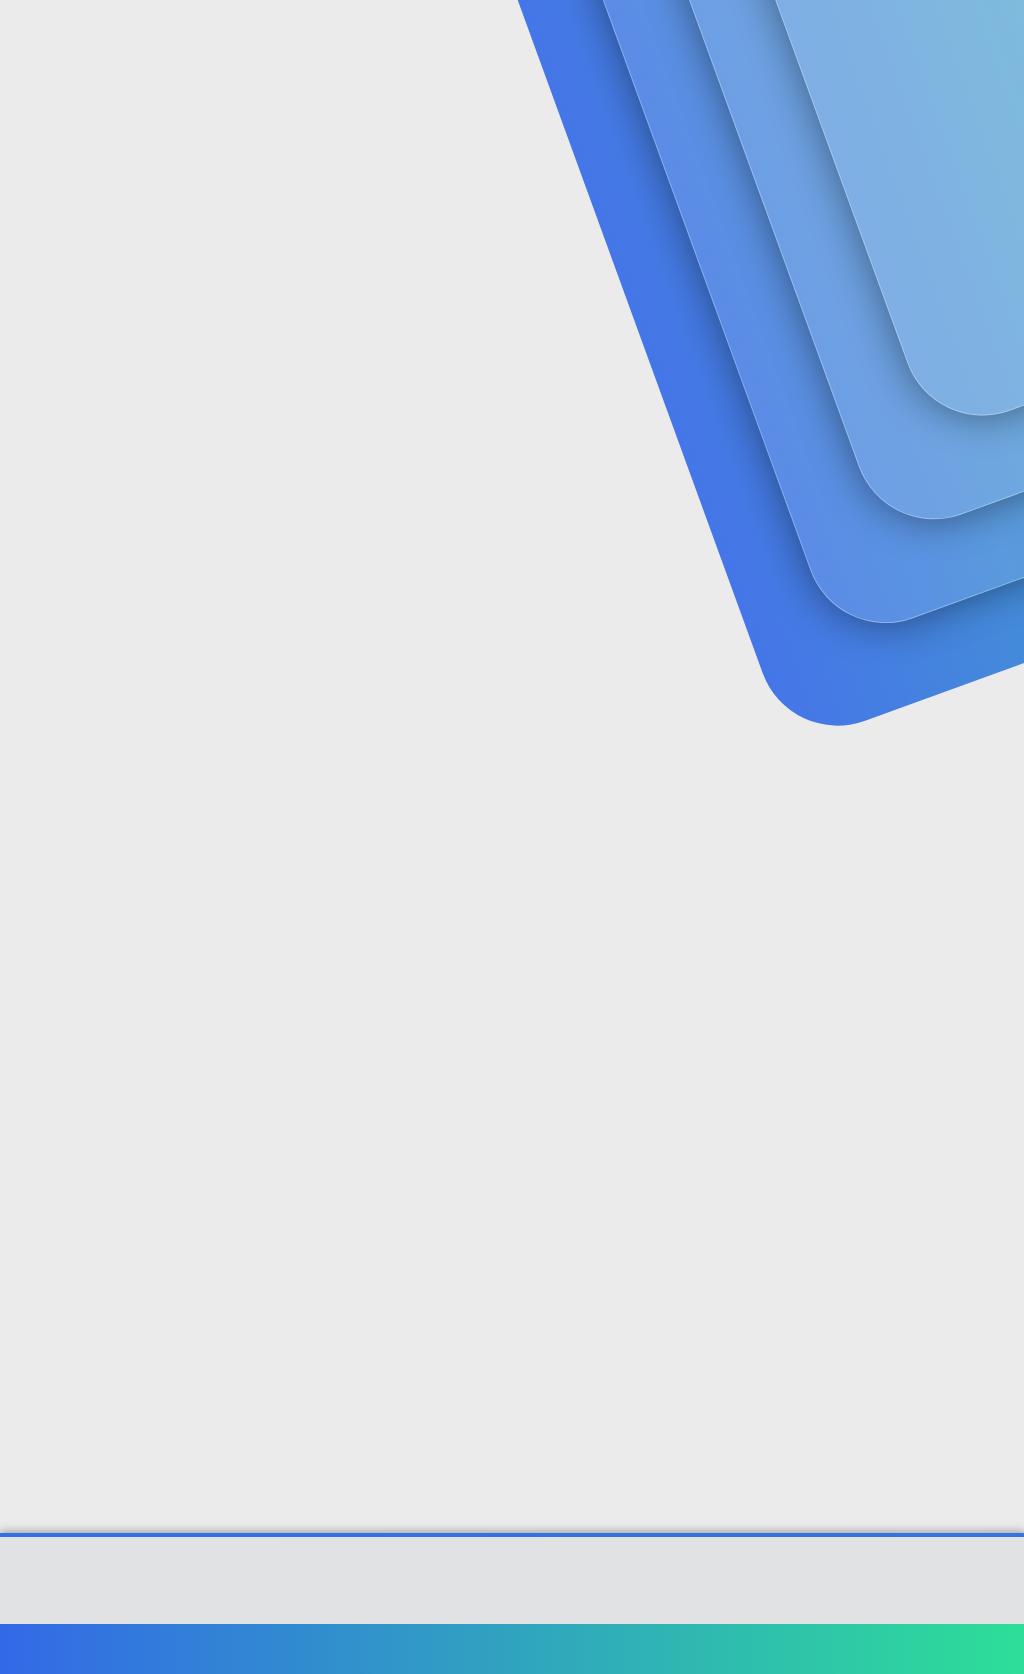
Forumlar (409, 40)
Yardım (871, 1648)
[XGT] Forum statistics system (512, 1605)
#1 (992, 492)
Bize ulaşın (541, 1648)
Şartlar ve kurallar (651, 1648)
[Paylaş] (966, 493)
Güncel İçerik (548, 40)
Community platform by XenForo (512, 1590)
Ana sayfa (943, 1648)
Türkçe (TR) (64, 1648)
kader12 (48, 451)
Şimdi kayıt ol (924, 166)
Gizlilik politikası (778, 1648)
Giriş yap (784, 166)
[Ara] (751, 40)
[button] (473, 40)
